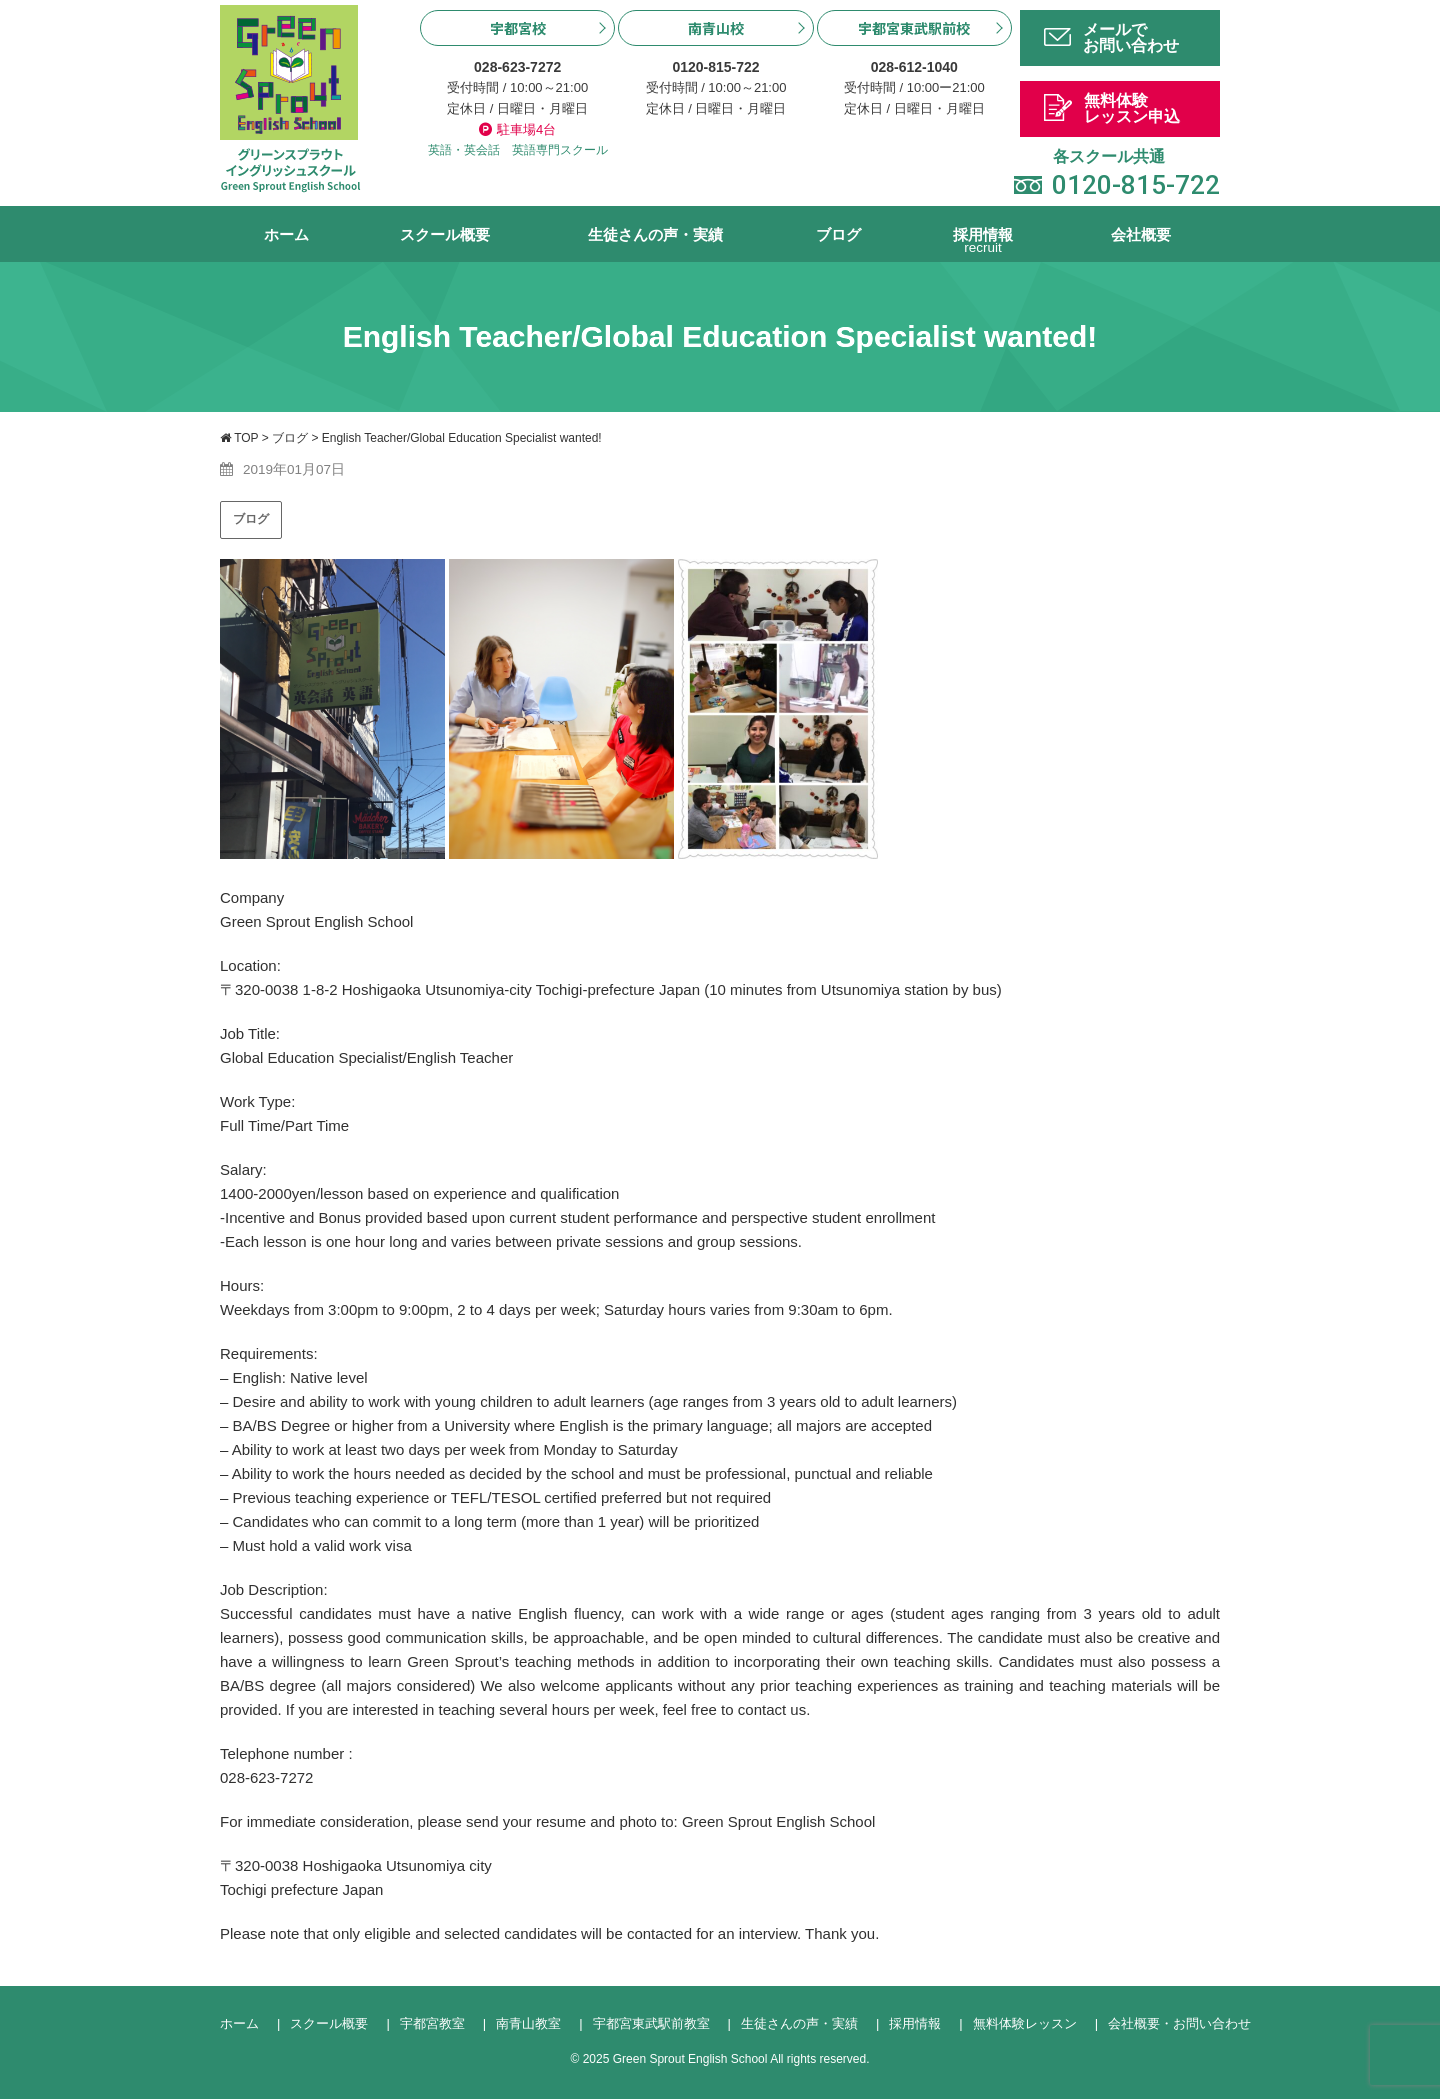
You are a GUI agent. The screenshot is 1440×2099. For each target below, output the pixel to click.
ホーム (286, 234)
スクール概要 (445, 234)
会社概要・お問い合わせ (1179, 2023)
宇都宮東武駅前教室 (651, 2023)
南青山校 (716, 28)
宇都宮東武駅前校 (914, 28)
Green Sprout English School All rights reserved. (741, 2059)
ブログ (838, 234)
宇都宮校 (518, 28)
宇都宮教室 (432, 2023)
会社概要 (1141, 234)
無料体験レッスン (1025, 2023)
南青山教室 (528, 2023)
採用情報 (983, 244)
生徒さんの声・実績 (655, 234)
